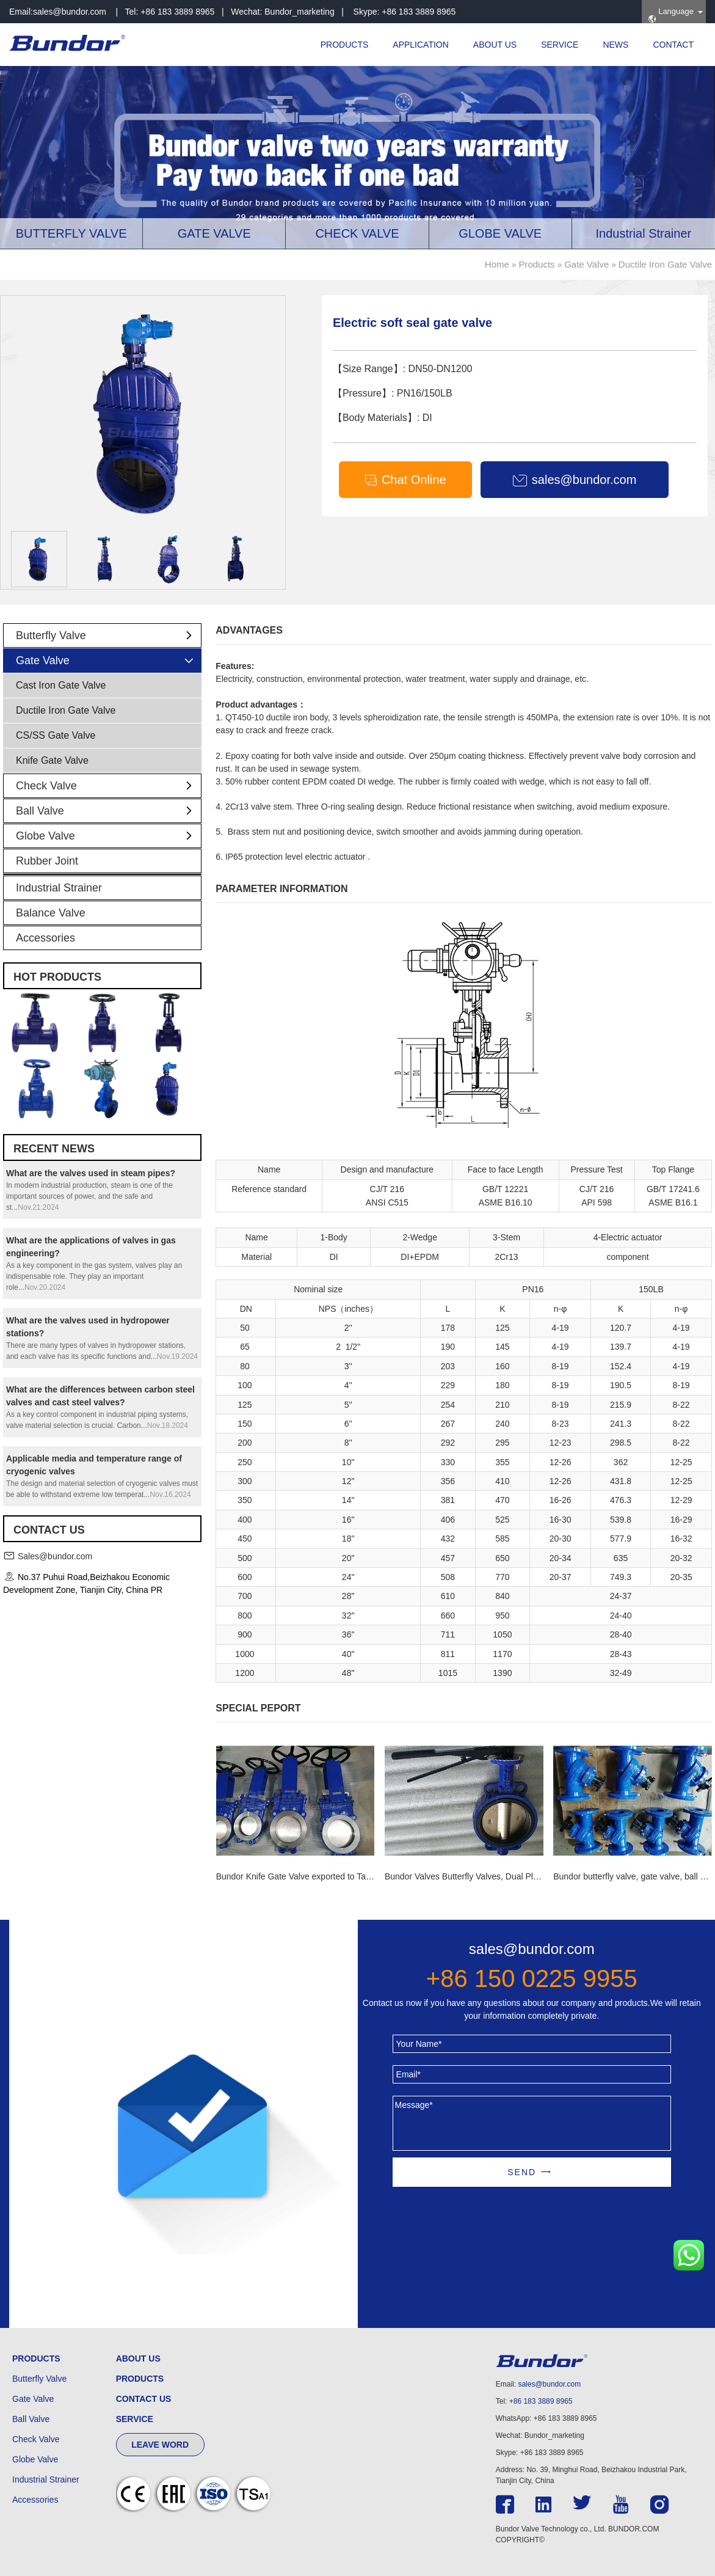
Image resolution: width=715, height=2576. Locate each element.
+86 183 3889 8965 (541, 2401)
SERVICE (559, 44)
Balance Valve (50, 913)
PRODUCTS (345, 44)
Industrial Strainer (59, 888)
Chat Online (405, 480)
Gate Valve (586, 264)
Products (536, 264)
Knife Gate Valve (52, 760)
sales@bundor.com (69, 11)
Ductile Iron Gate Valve (665, 264)
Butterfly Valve (108, 635)
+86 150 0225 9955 (531, 1978)
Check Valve (108, 785)
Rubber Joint (47, 861)
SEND (521, 2172)
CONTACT (673, 44)
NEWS (615, 44)
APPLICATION (421, 44)
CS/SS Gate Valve (55, 735)
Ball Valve (108, 810)
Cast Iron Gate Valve (61, 685)
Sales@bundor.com (55, 1556)
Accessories (45, 938)
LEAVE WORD (160, 2445)
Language (671, 15)
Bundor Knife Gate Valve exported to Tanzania (303, 1876)
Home (497, 264)
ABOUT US (495, 44)
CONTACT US (144, 2399)
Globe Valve (108, 835)
